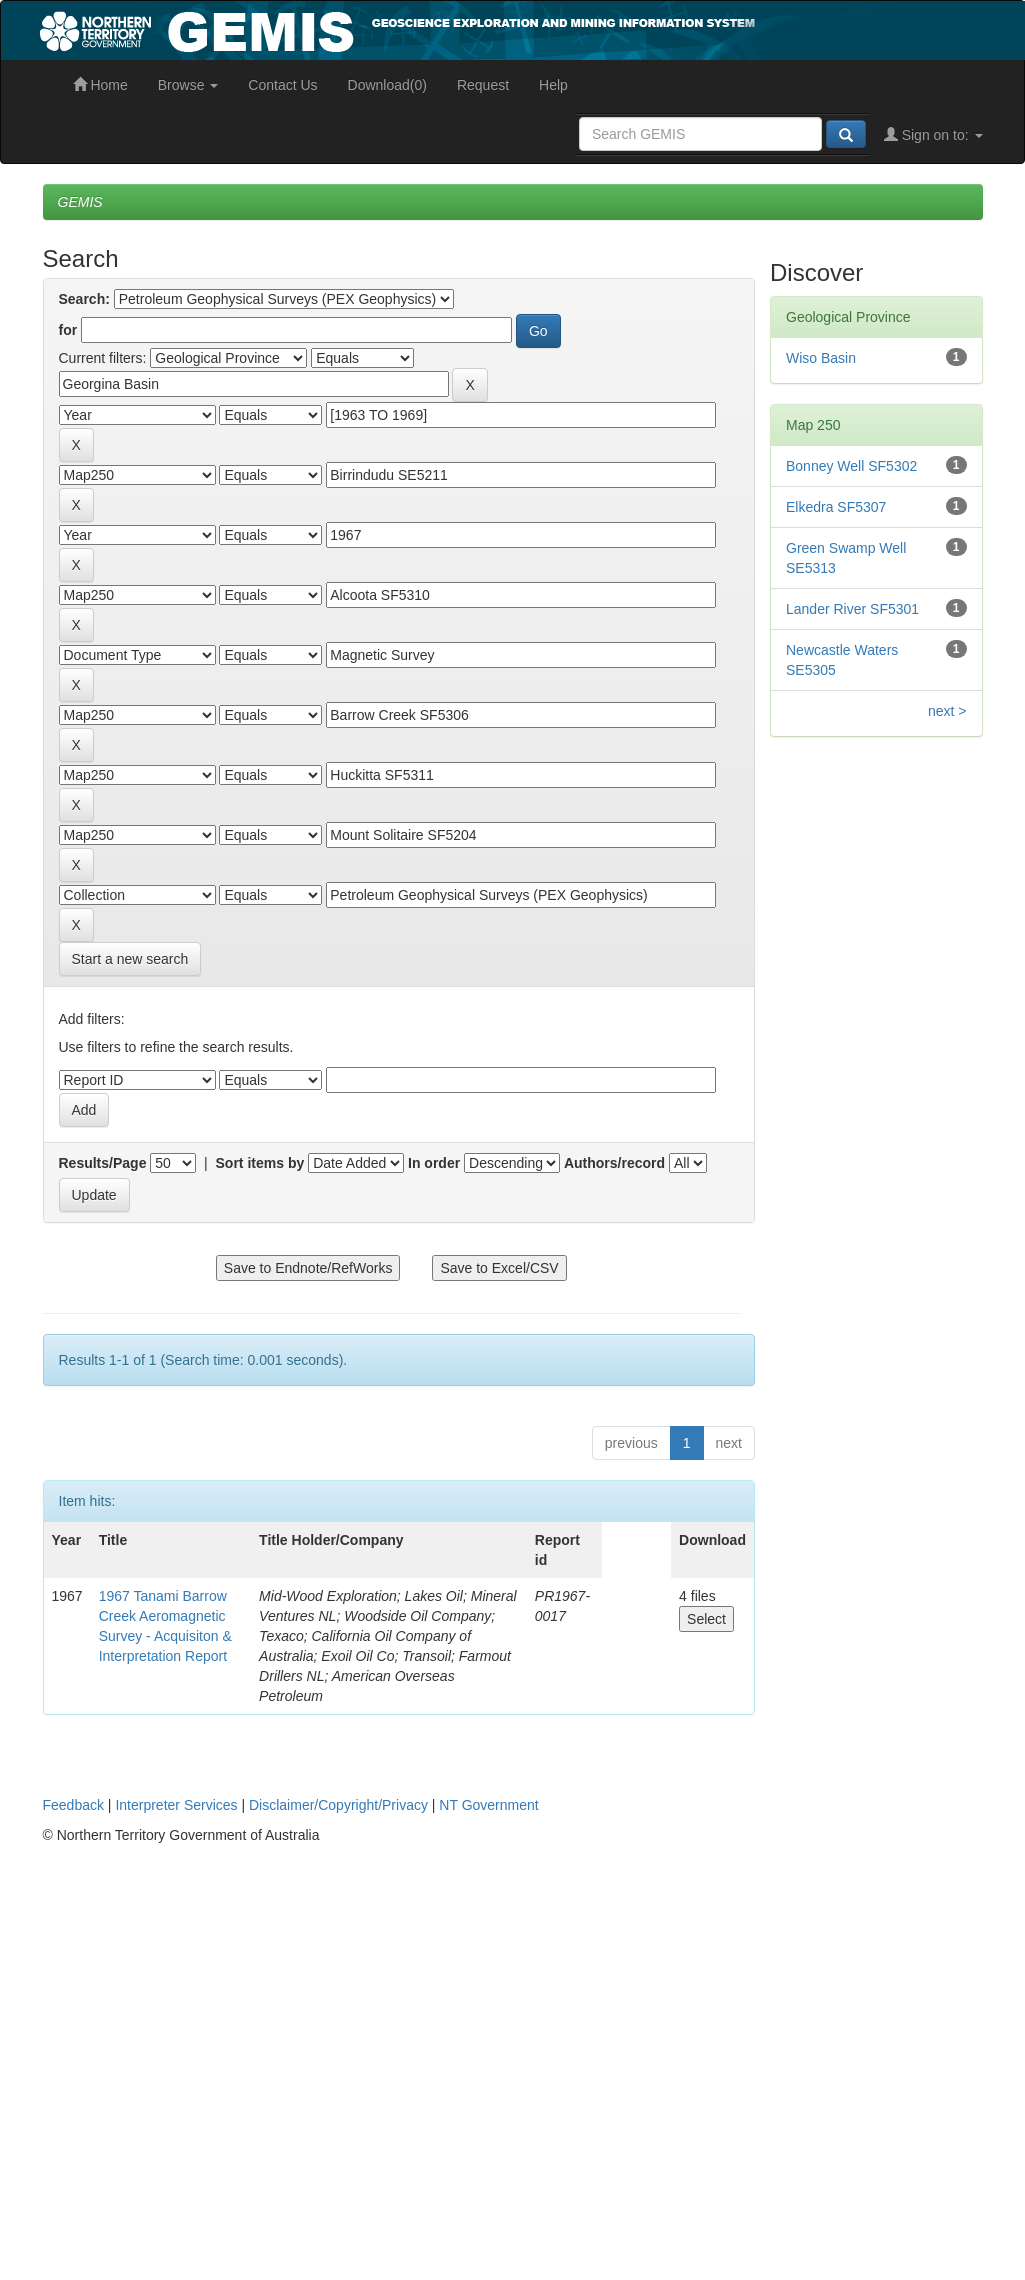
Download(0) (387, 85)
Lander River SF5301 (852, 609)
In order (434, 1163)
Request (483, 85)
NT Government (488, 1805)
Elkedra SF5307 (836, 507)
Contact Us (282, 85)
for (68, 330)
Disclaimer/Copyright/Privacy (338, 1805)
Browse (188, 85)
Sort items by (260, 1163)
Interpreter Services (176, 1805)
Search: (84, 299)
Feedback (73, 1805)
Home (100, 85)
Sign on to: (933, 135)
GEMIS (80, 202)
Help (553, 85)
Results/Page (103, 1163)
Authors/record (614, 1163)
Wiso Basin (821, 358)
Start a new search (130, 959)
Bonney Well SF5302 (851, 466)
